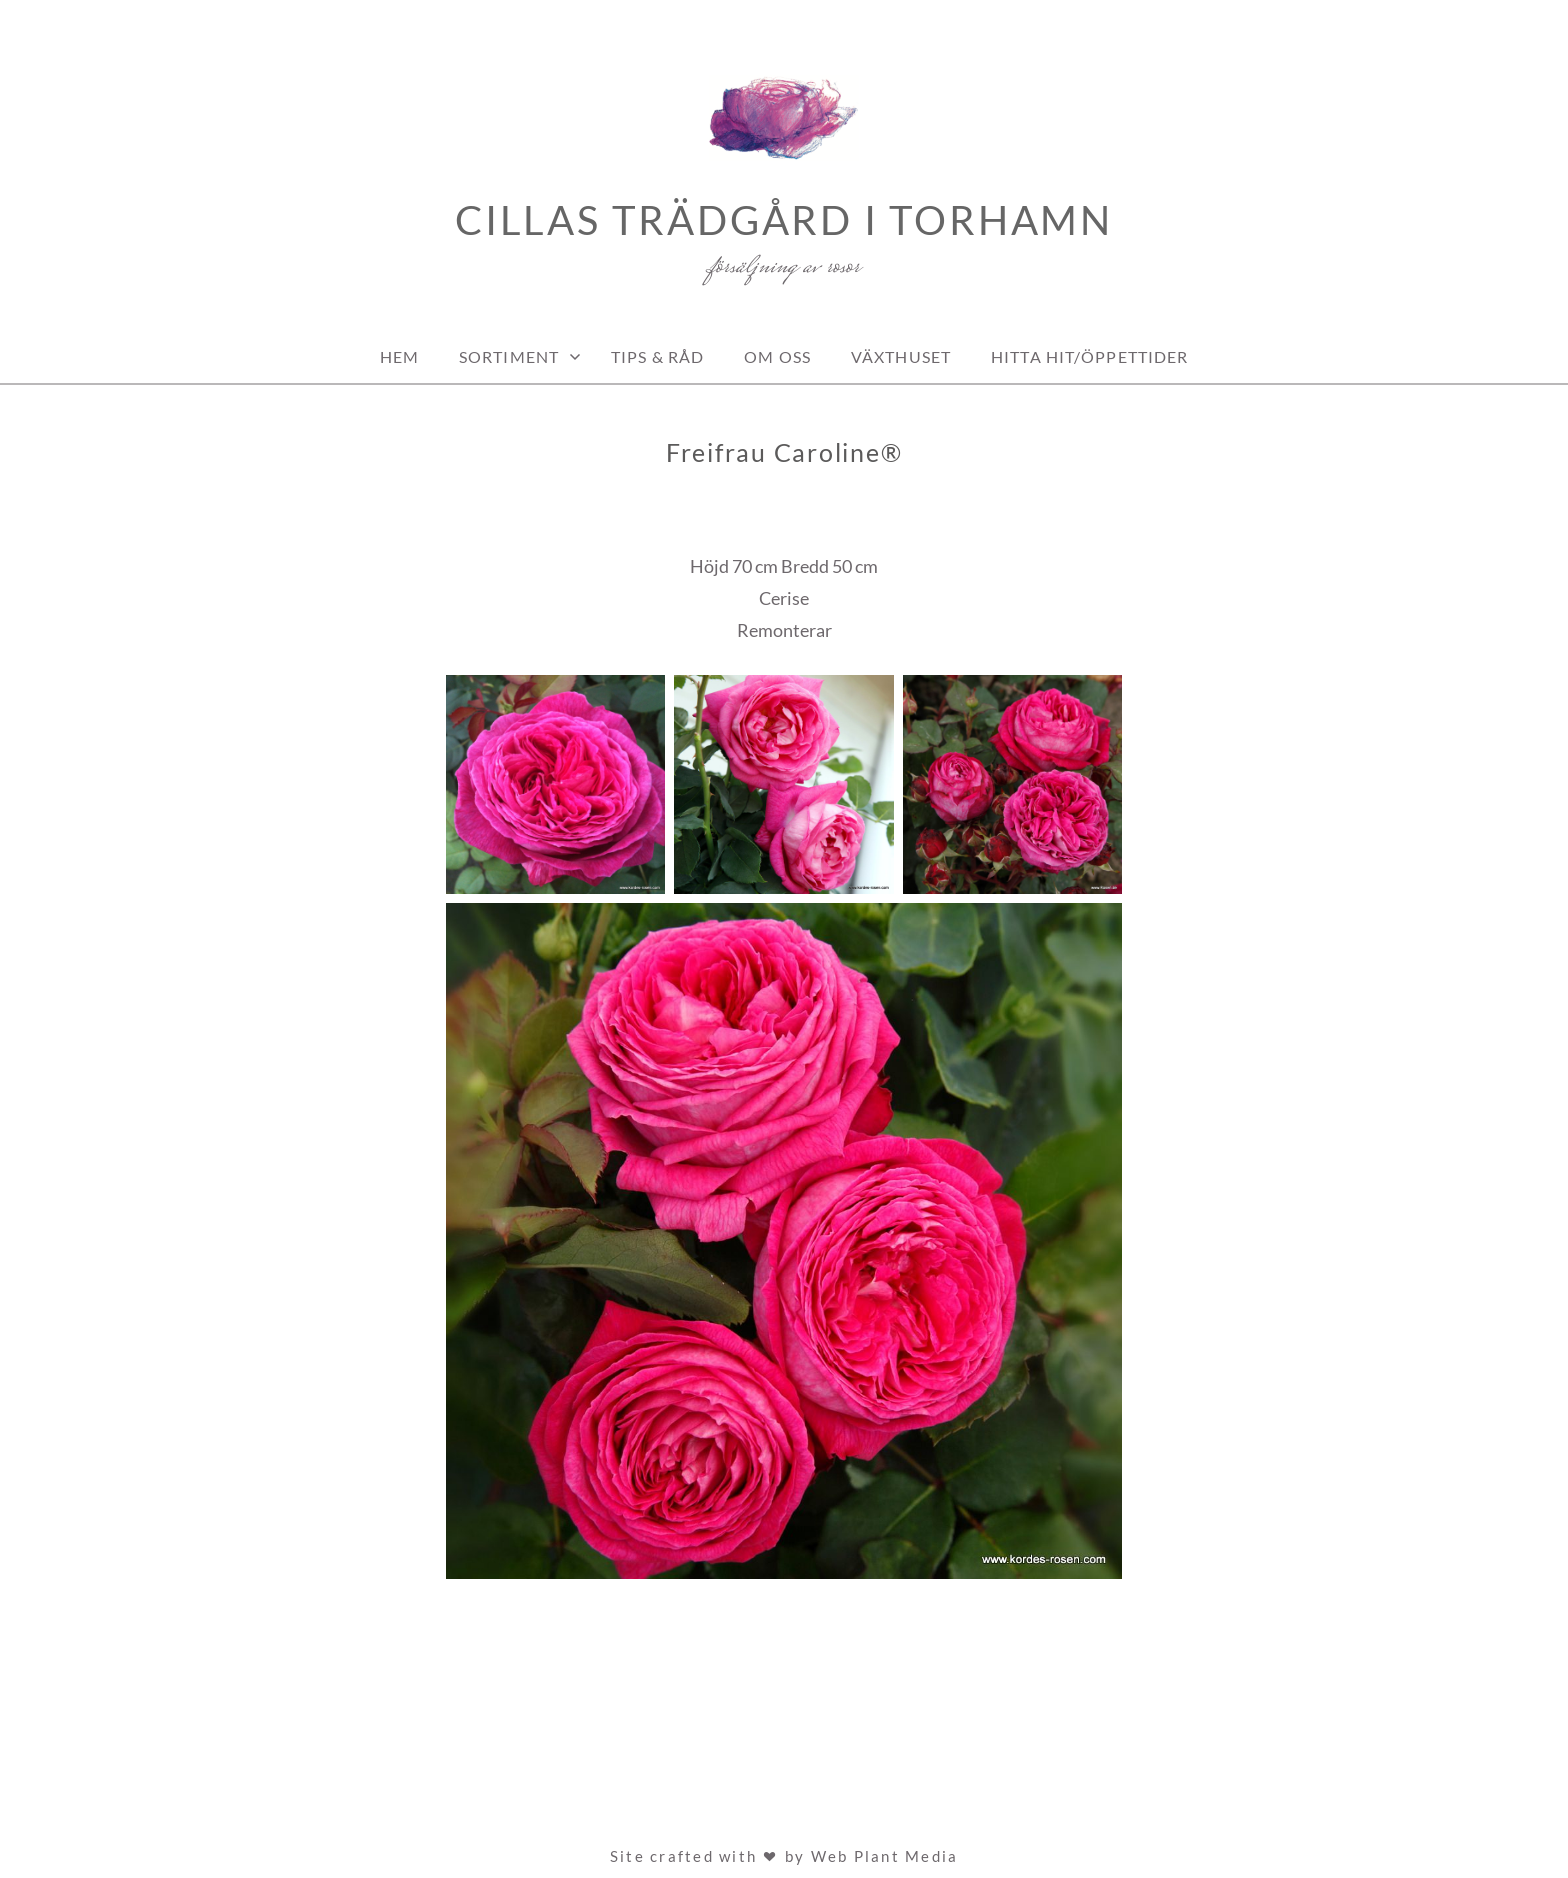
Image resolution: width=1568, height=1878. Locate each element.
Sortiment (509, 356)
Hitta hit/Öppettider (1089, 356)
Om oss (777, 356)
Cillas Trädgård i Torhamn (784, 220)
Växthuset (901, 356)
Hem (399, 356)
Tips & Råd (657, 356)
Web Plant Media (885, 1856)
